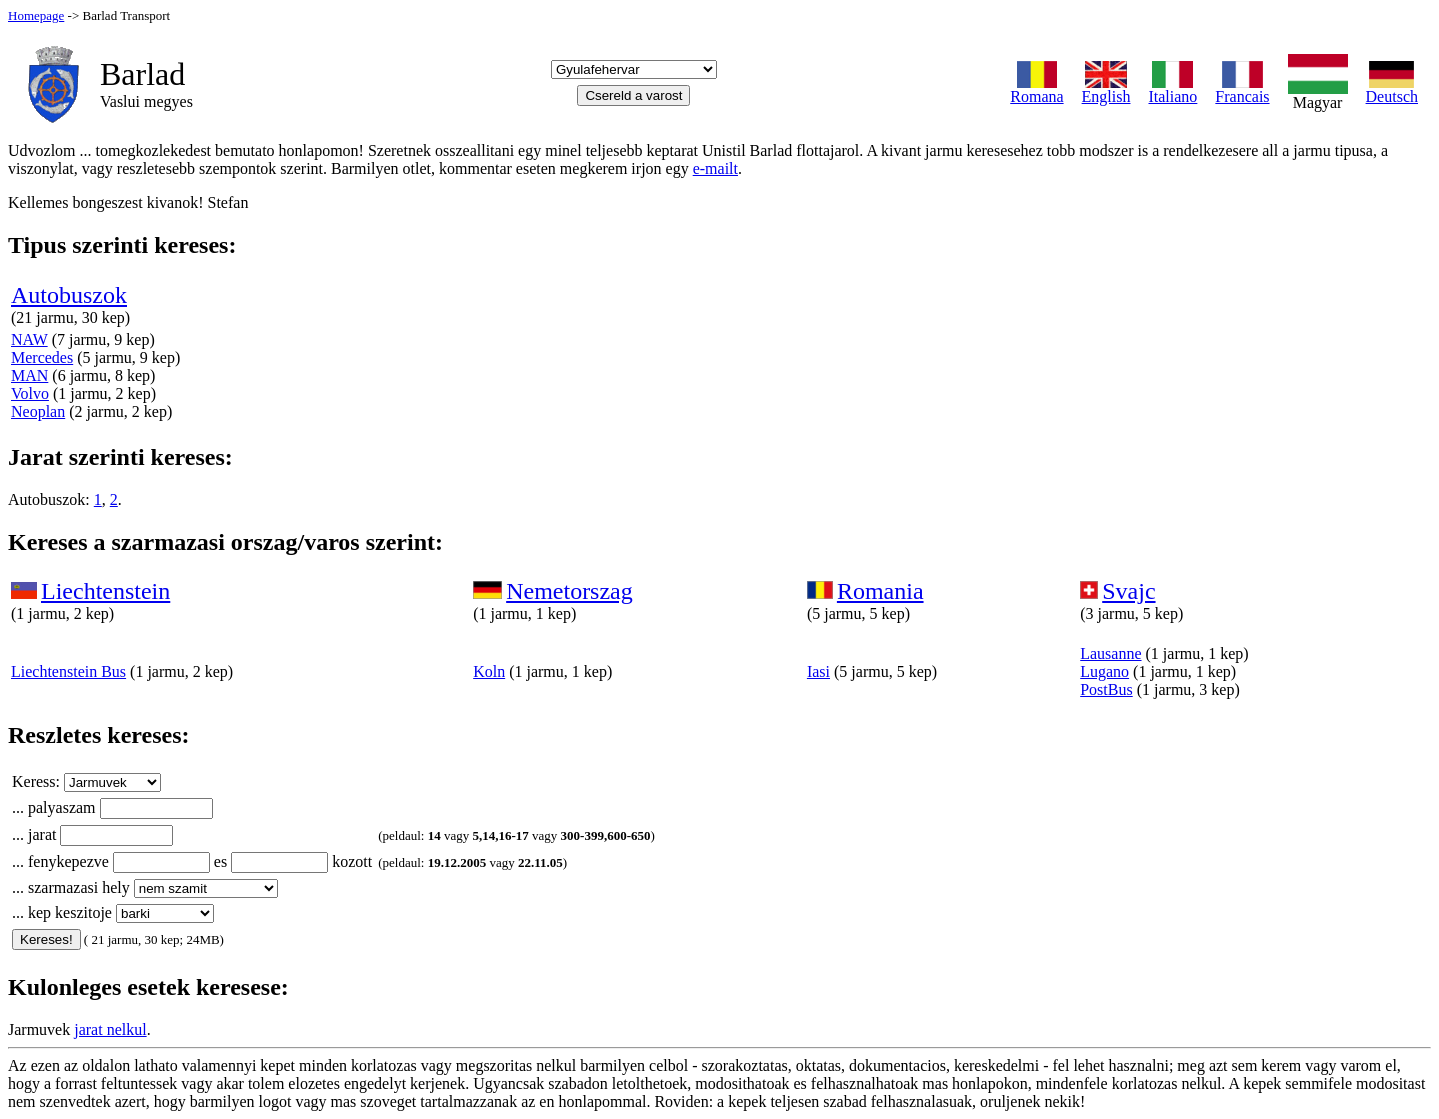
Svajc (1128, 591)
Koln (489, 671)
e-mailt (715, 168)
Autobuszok (69, 295)
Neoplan (38, 411)
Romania (880, 591)
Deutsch (1392, 89)
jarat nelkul (110, 1029)
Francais (1242, 89)
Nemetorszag (569, 591)
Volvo (30, 393)
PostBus (1106, 689)
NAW (29, 339)
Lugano (1104, 671)
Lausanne (1110, 653)
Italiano (1172, 89)
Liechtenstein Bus (68, 671)
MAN (29, 375)
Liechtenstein (105, 591)
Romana (1036, 89)
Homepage (36, 15)
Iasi (818, 671)
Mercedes (42, 357)
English (1106, 89)
